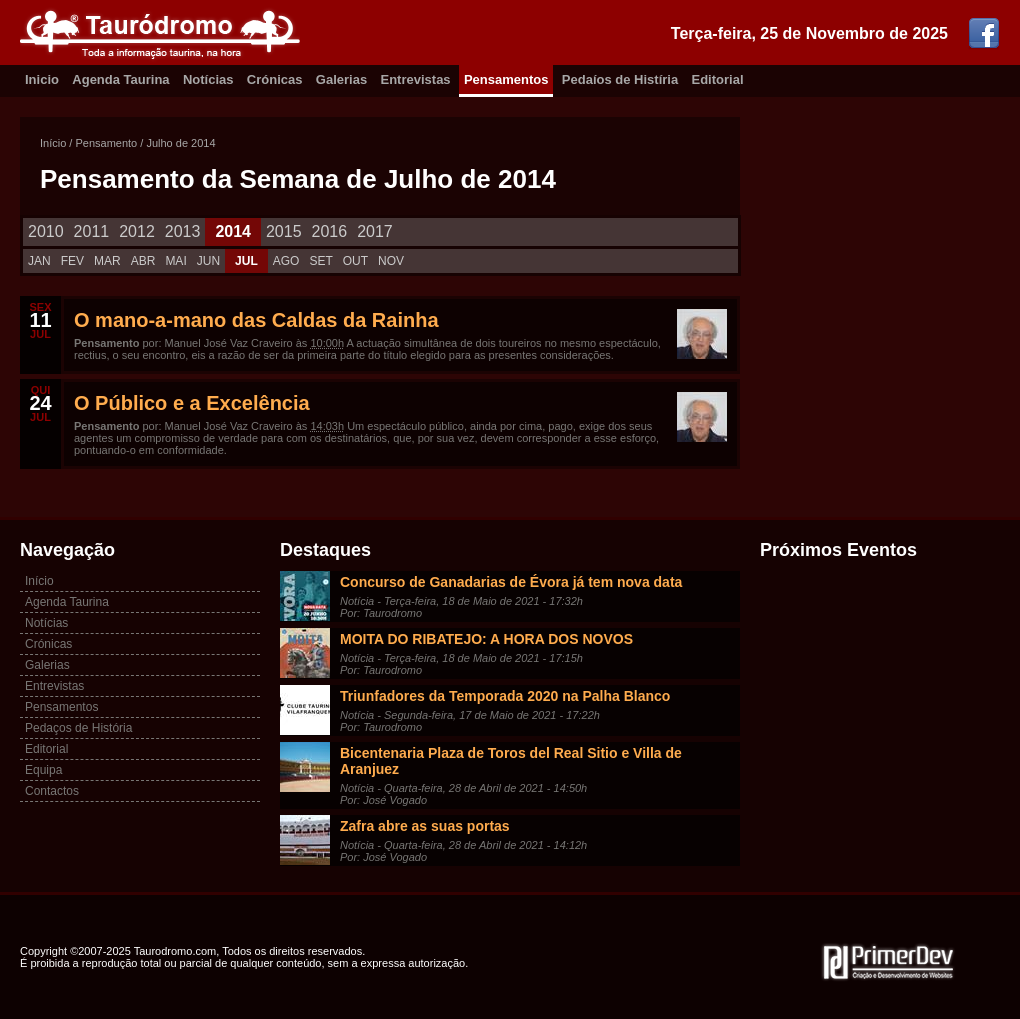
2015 (284, 231)
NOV (391, 261)
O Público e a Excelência (192, 403)
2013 (183, 231)
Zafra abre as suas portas (425, 826)
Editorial (718, 79)
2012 (137, 231)
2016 (330, 231)
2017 (375, 231)
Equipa (43, 770)
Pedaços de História (78, 728)
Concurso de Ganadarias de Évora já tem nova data (511, 582)
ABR (143, 261)
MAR (107, 261)
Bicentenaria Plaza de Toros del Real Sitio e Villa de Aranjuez (511, 761)
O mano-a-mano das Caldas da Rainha (256, 320)
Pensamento (106, 143)
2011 (92, 231)
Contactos (52, 791)
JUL (246, 261)
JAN (39, 261)
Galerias (341, 79)
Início (53, 143)
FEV (72, 261)
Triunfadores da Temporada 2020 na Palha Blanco (505, 696)
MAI (175, 261)
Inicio (42, 79)
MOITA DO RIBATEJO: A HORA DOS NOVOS (486, 639)
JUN (208, 261)
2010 (46, 231)
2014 (233, 231)
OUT (355, 261)
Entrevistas (416, 79)
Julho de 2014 (180, 143)
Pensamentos (506, 79)
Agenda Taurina (120, 79)
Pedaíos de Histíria (620, 79)
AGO (286, 261)
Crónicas (275, 79)
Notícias (208, 79)
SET (320, 261)
